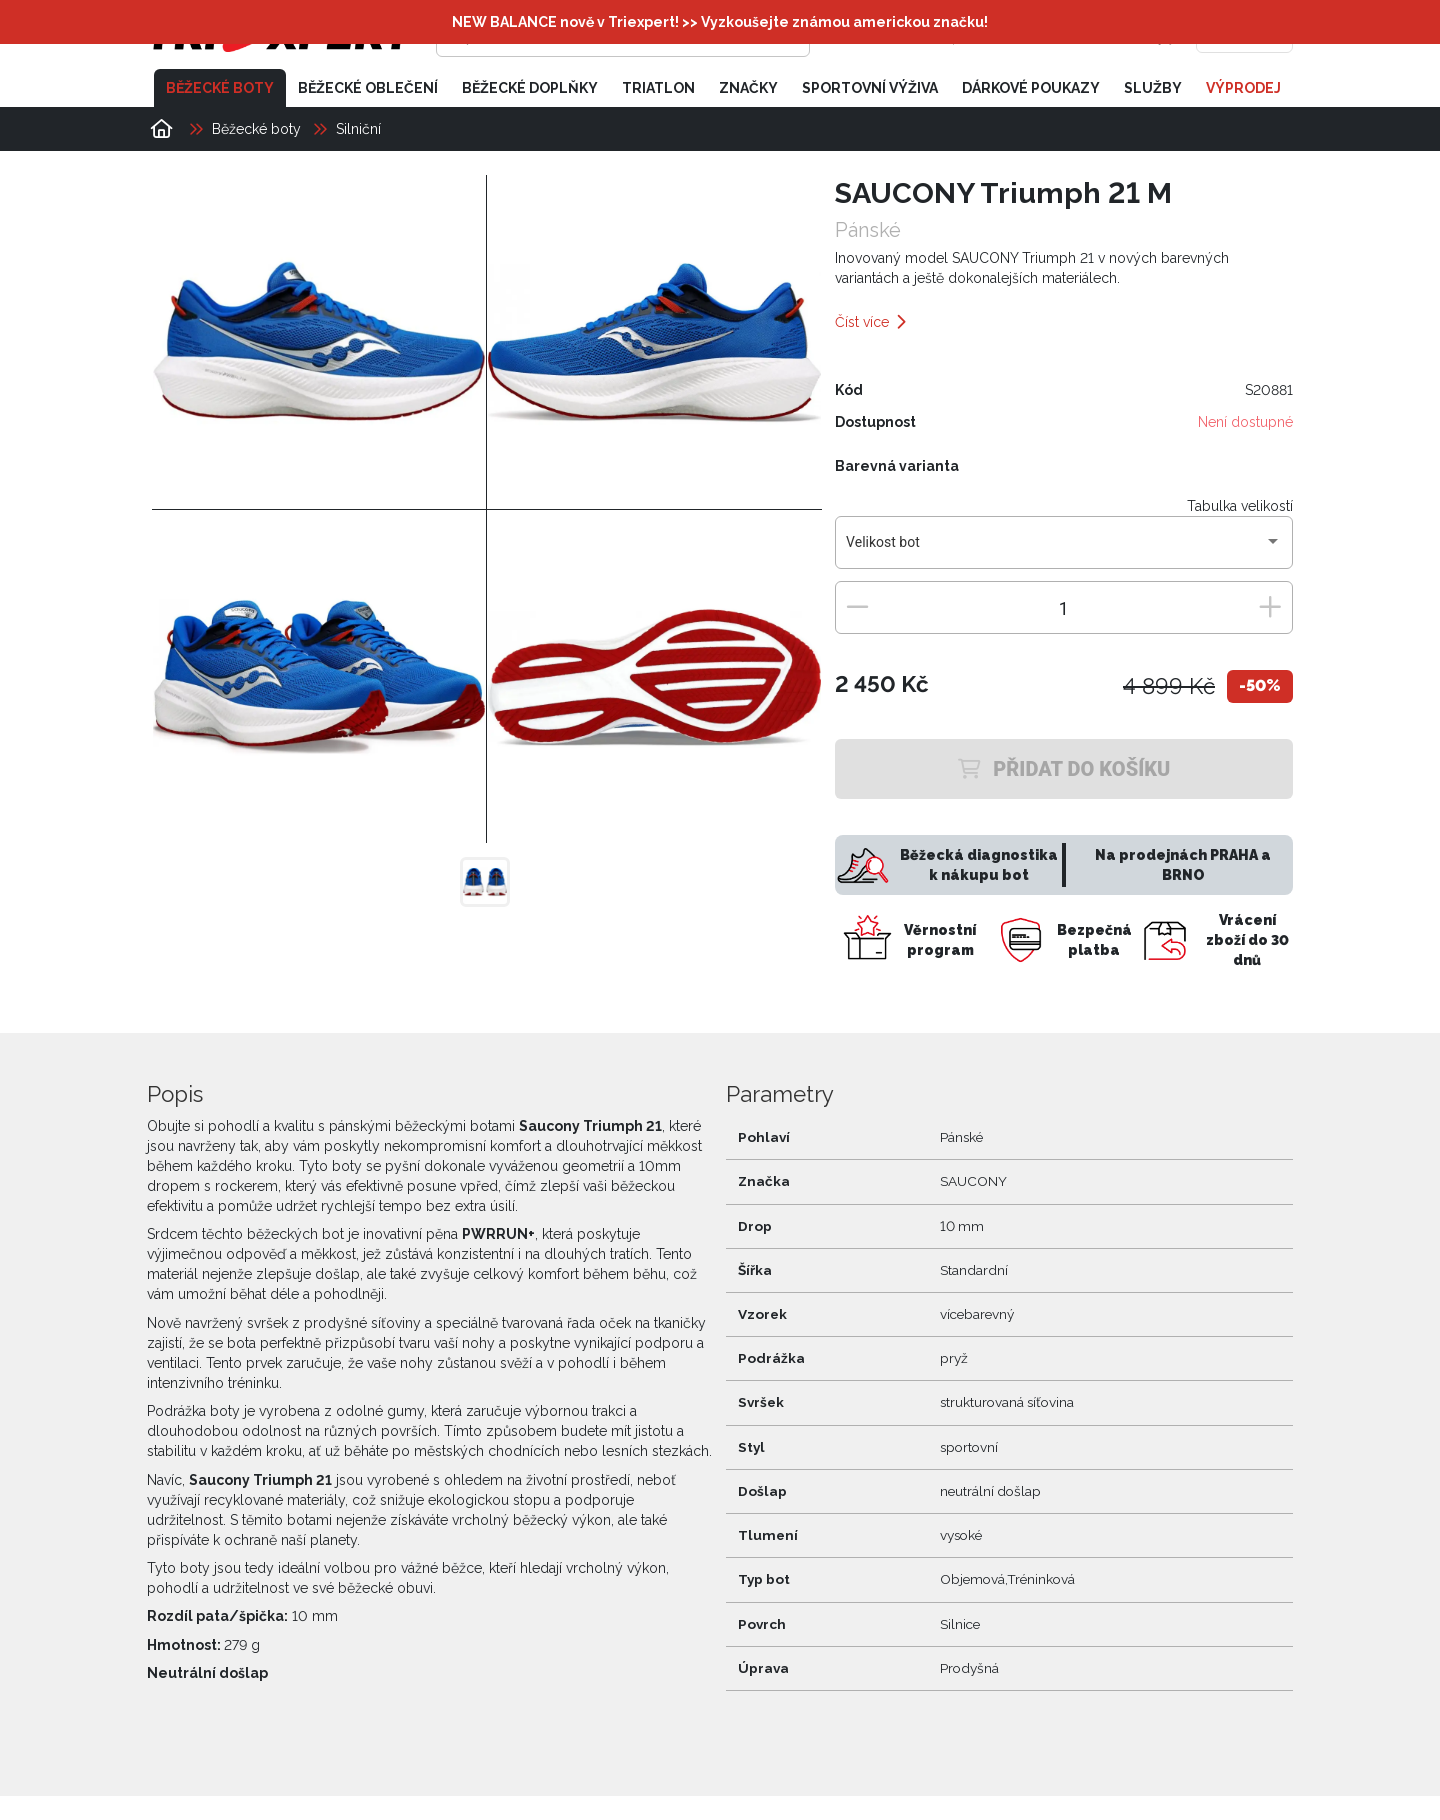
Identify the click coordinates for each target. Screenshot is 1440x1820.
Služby (1153, 88)
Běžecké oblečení (368, 88)
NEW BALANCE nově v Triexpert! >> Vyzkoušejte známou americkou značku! (720, 22)
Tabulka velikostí (1240, 506)
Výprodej (1243, 88)
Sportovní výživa (870, 88)
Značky (748, 88)
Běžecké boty (220, 88)
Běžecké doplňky (530, 88)
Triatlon (658, 88)
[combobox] (1063, 550)
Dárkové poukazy (1031, 88)
